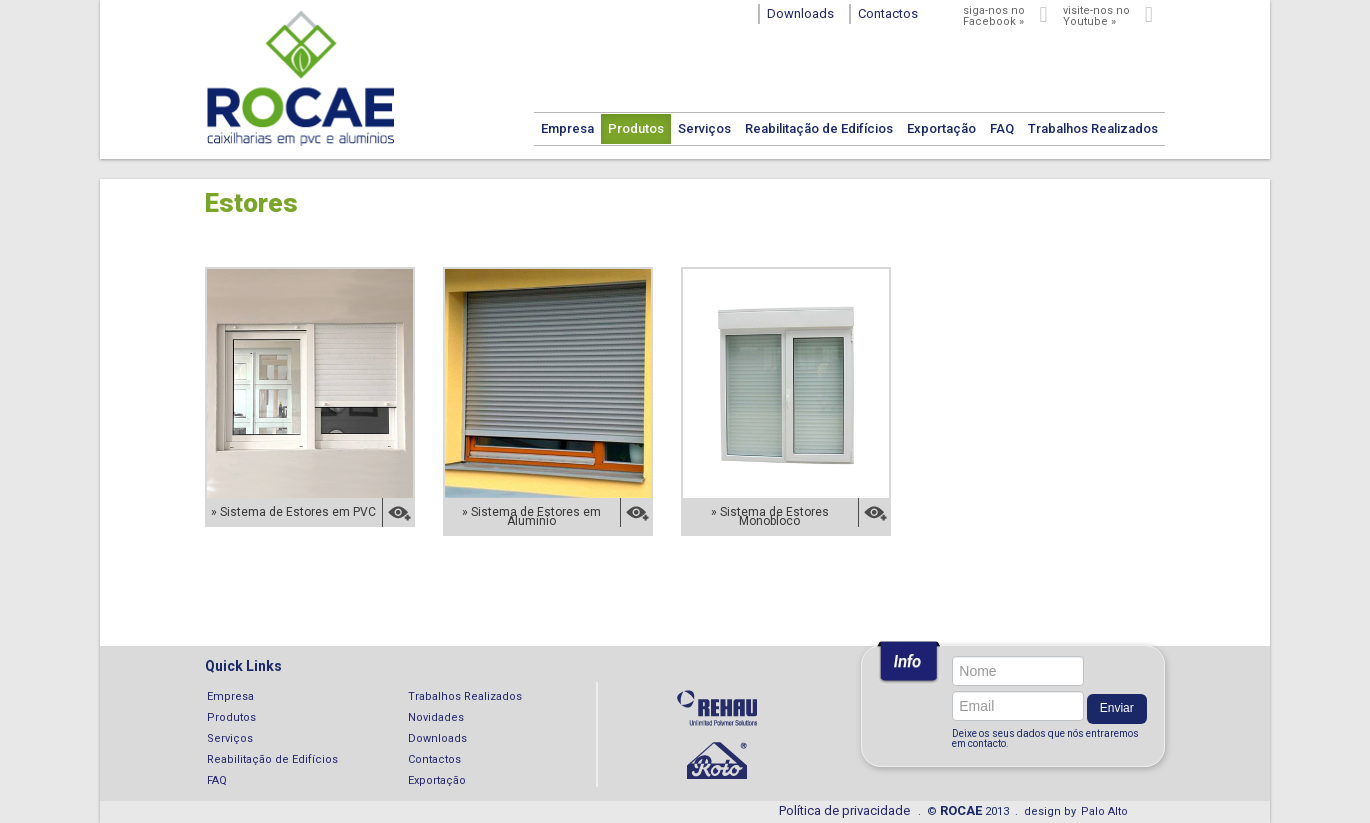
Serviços (704, 128)
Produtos (636, 128)
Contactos (434, 759)
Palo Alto (1104, 811)
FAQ (1002, 128)
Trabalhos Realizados (1093, 128)
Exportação (941, 128)
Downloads (437, 738)
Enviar (1117, 708)
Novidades (436, 717)
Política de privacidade (844, 810)
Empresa (567, 128)
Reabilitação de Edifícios (819, 128)
